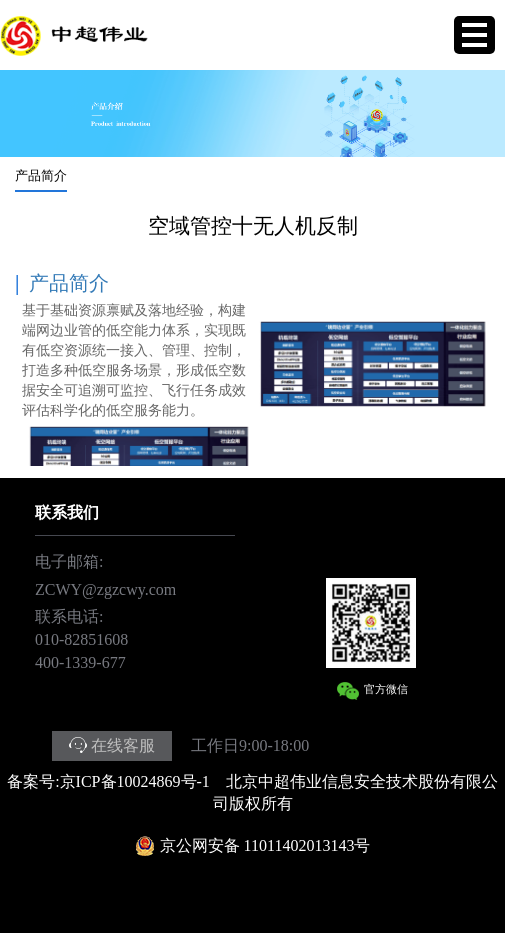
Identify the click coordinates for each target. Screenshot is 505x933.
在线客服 (123, 745)
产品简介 (41, 176)
